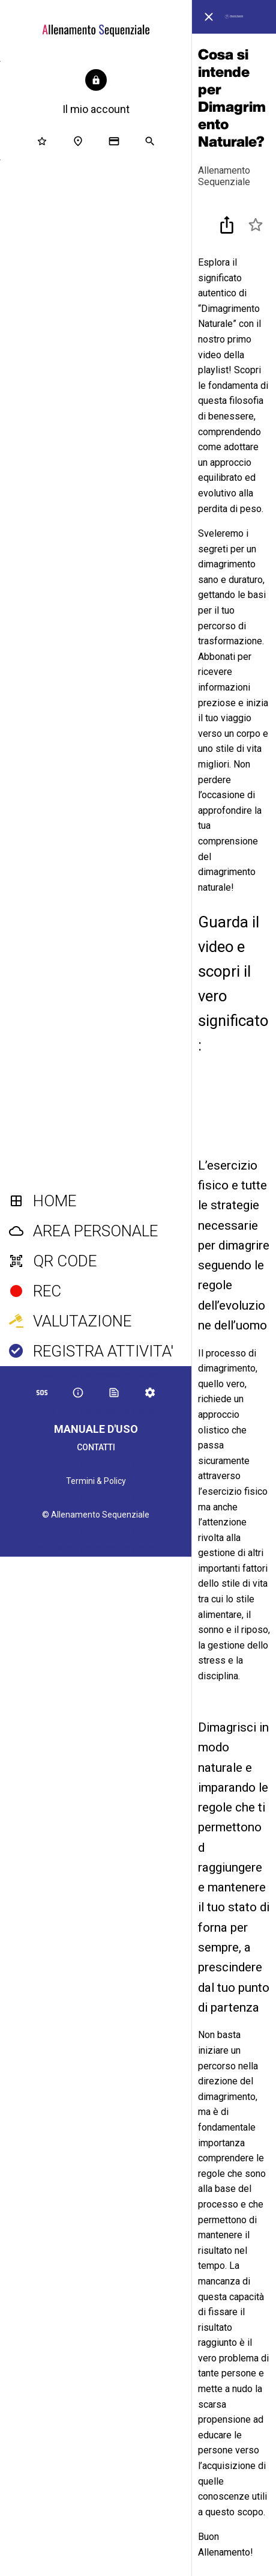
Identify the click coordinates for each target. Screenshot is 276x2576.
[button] (96, 93)
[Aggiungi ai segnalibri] (255, 224)
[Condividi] (226, 224)
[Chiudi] (209, 17)
